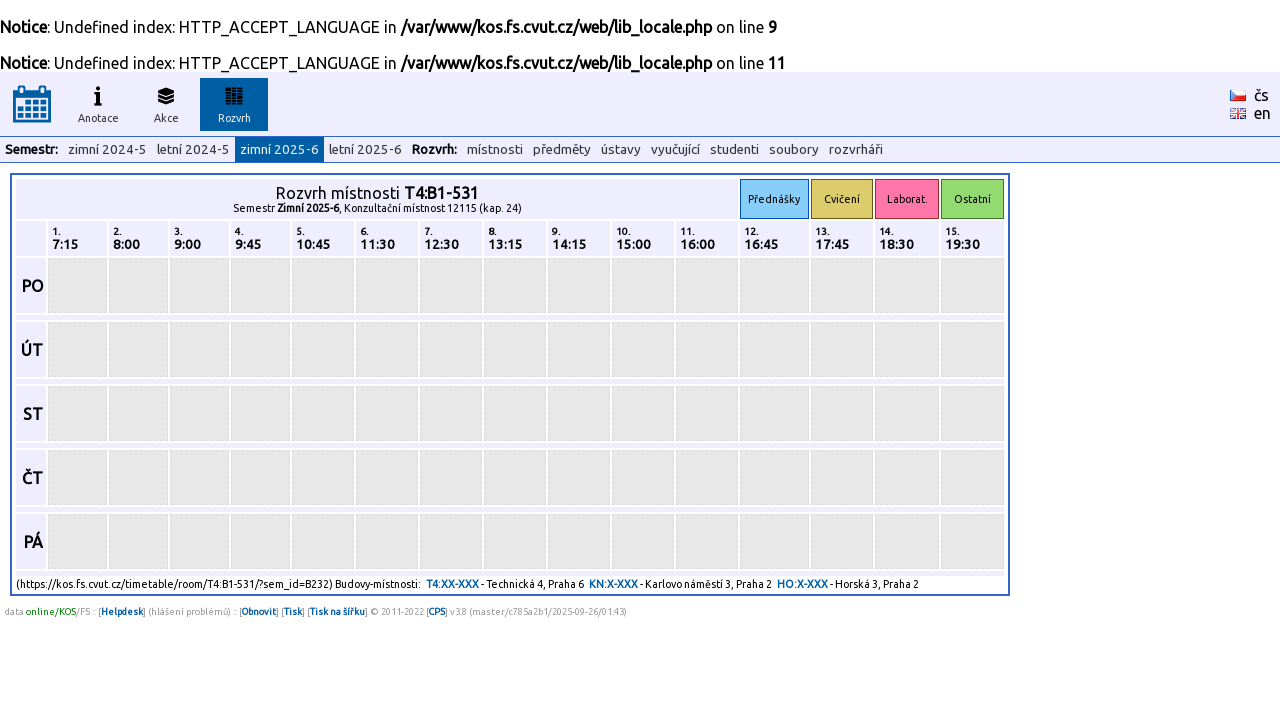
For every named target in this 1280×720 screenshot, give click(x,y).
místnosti (495, 149)
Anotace (98, 102)
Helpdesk (122, 611)
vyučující (675, 149)
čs (1261, 95)
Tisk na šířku (337, 611)
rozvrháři (856, 149)
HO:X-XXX (802, 584)
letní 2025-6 (365, 149)
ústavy (621, 149)
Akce (166, 102)
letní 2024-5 (193, 149)
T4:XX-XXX (452, 584)
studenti (734, 149)
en (1262, 113)
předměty (562, 149)
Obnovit (259, 611)
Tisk (293, 611)
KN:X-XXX (613, 584)
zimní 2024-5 (107, 149)
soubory (794, 149)
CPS (437, 611)
